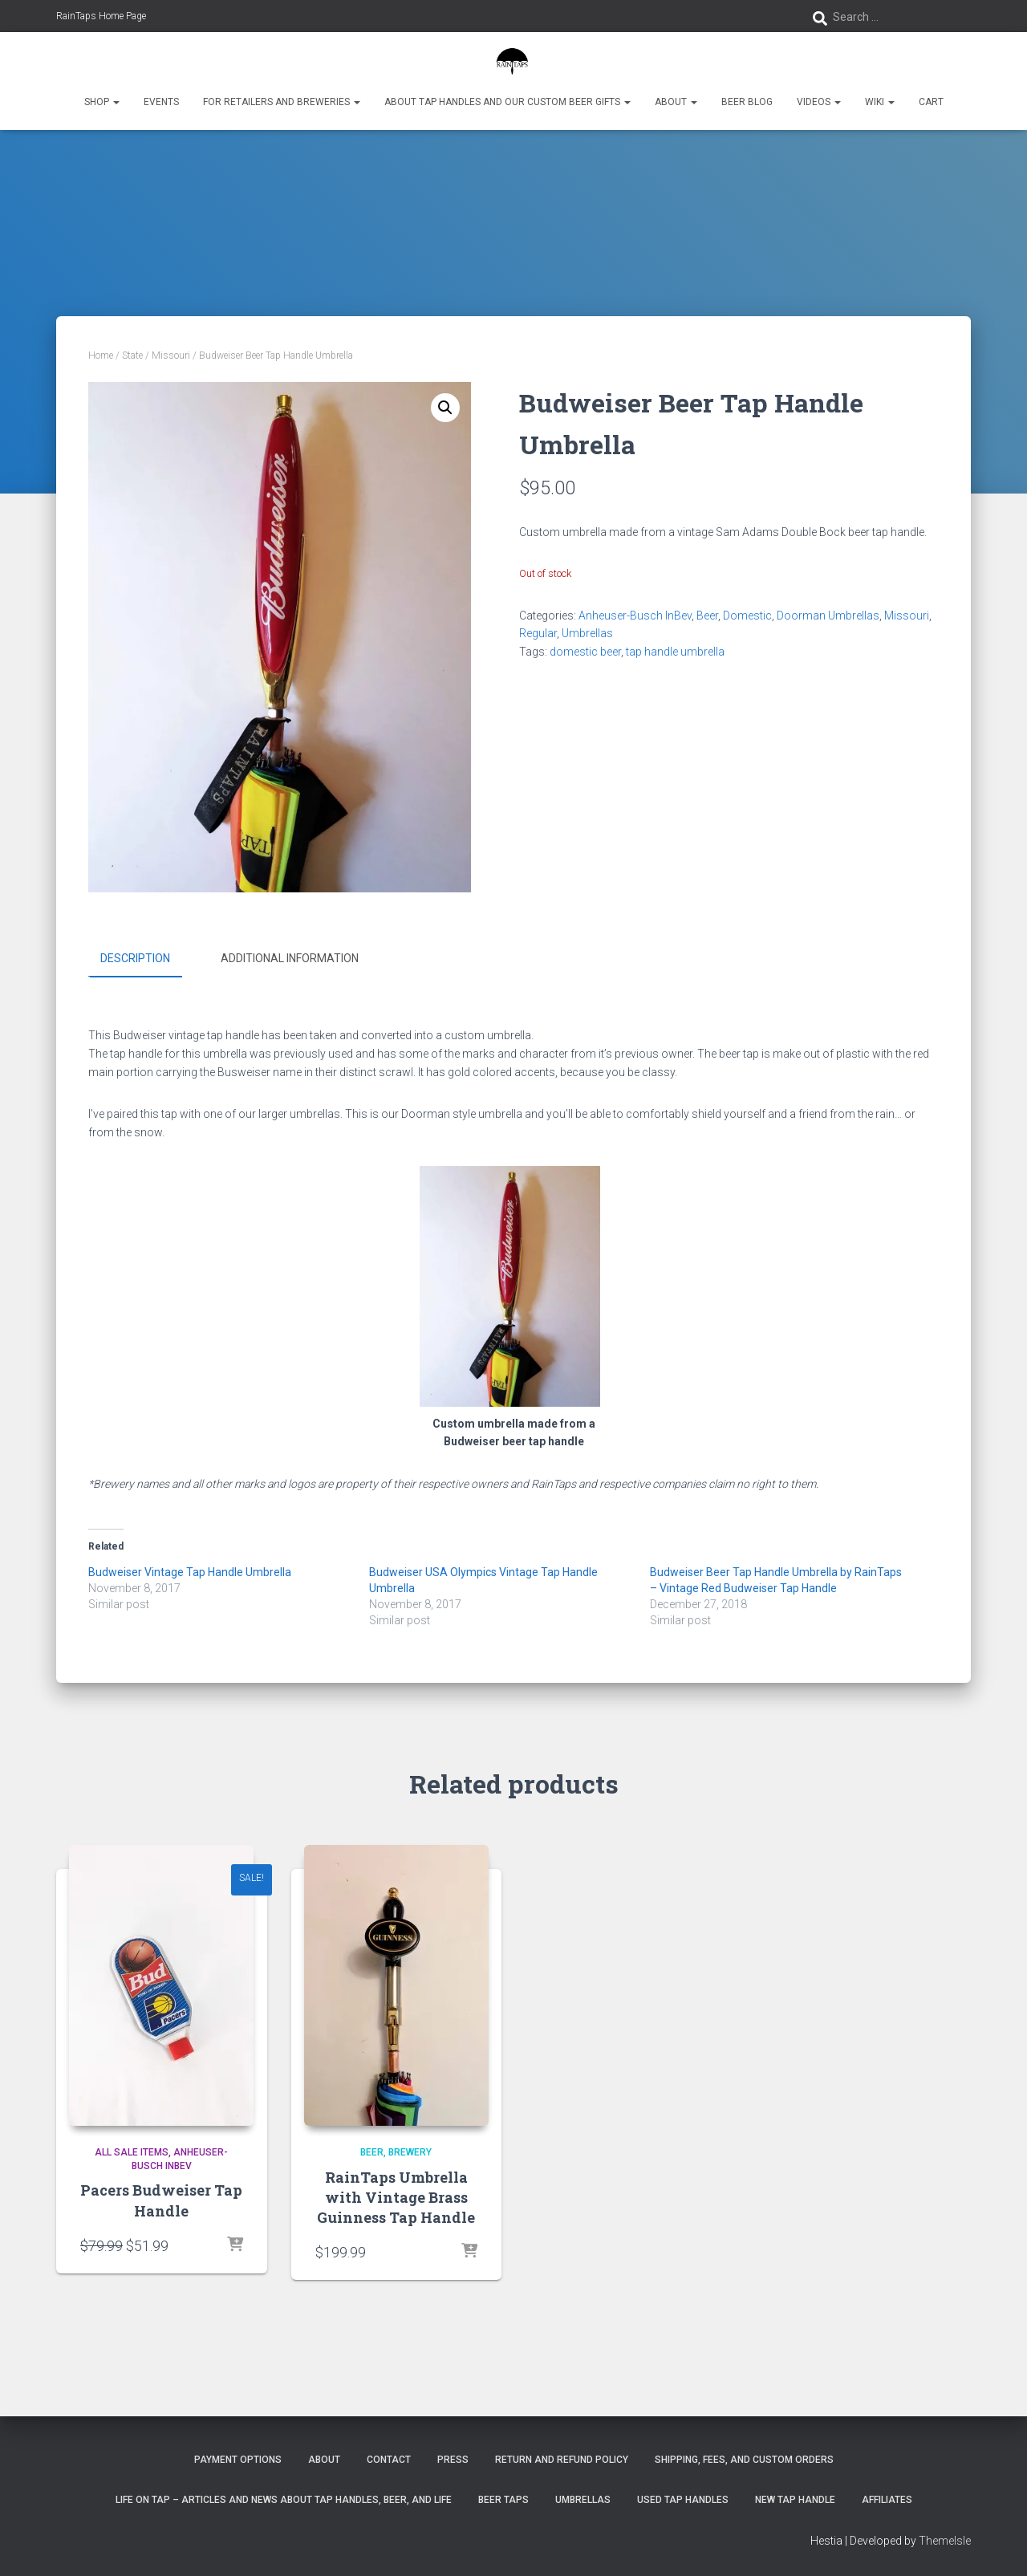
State (132, 355)
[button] (116, 102)
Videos (819, 102)
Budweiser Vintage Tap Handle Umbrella (189, 1571)
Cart (931, 102)
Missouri (171, 355)
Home (100, 355)
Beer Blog (747, 102)
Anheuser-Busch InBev (635, 615)
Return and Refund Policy (561, 2459)
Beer (707, 615)
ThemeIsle (945, 2539)
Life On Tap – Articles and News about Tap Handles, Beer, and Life (284, 2499)
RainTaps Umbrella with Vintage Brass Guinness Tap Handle (396, 2195)
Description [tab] (135, 958)
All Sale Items (131, 2151)
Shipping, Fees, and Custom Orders (744, 2459)
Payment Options (238, 2459)
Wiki (880, 102)
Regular (538, 633)
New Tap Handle (795, 2499)
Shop (102, 102)
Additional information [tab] (290, 958)
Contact (389, 2459)
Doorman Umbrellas (828, 615)
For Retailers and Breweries (281, 102)
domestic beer (585, 651)
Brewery (410, 2151)
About (676, 102)
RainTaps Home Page (101, 16)
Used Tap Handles (683, 2499)
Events (161, 102)
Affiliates (887, 2499)
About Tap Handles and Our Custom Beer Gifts (507, 102)
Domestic (747, 615)
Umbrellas (587, 633)
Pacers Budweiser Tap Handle (161, 2199)
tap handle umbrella (675, 651)
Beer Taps (503, 2499)
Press (453, 2459)
